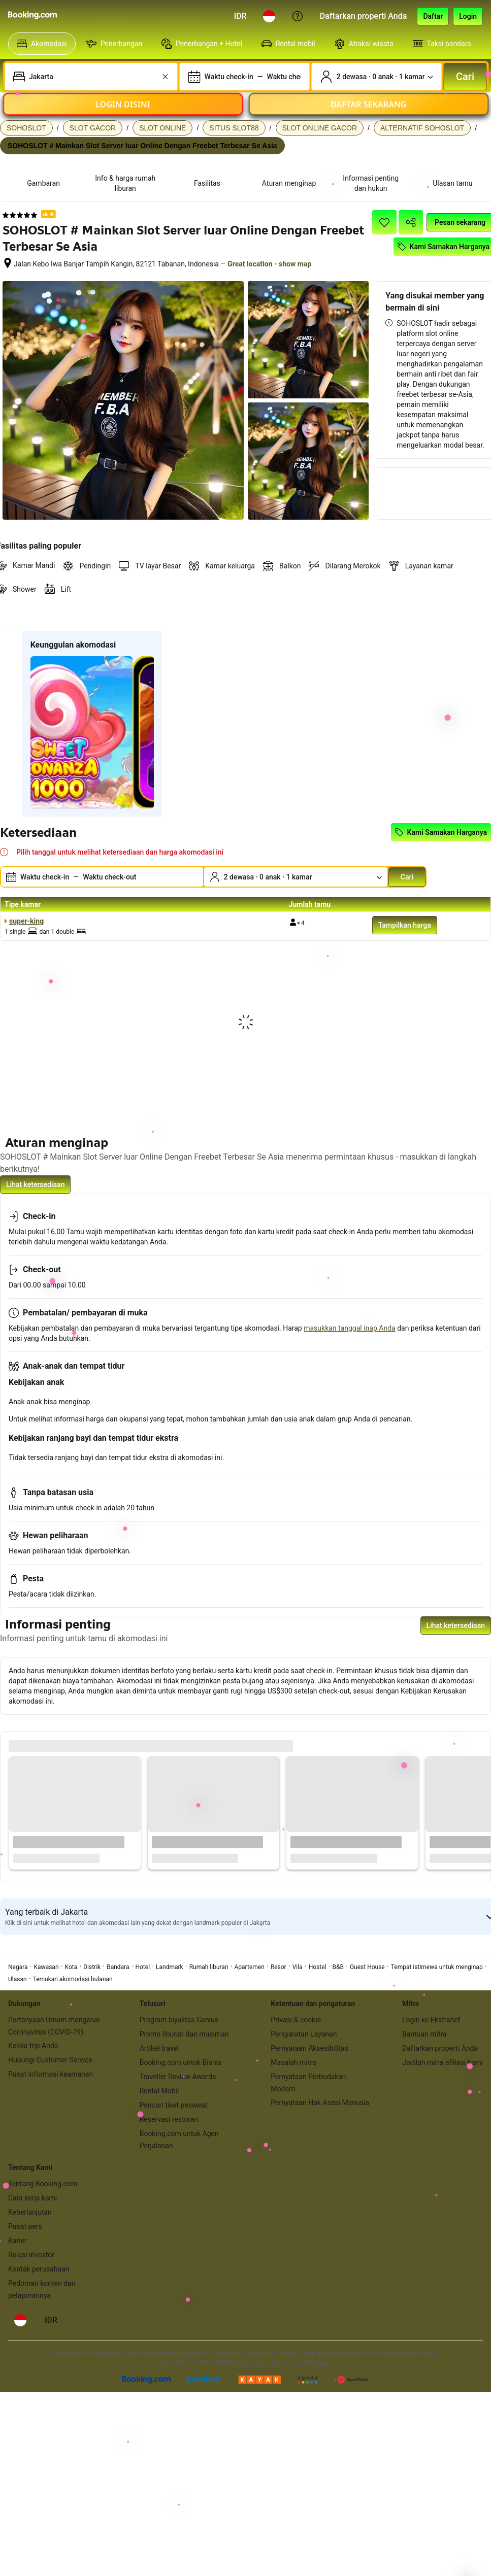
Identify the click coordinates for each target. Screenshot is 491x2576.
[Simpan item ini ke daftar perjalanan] (384, 222)
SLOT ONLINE (162, 128)
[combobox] (92, 76)
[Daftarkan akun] (433, 16)
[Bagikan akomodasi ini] (411, 222)
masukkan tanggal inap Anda (349, 1328)
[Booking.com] (32, 15)
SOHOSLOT (26, 128)
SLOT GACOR (93, 128)
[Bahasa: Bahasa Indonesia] (269, 16)
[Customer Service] (297, 16)
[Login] (468, 16)
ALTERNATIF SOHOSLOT (422, 128)
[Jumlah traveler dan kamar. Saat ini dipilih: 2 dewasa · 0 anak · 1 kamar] (377, 76)
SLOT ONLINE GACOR (319, 128)
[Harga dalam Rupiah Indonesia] (240, 16)
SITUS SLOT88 (233, 128)
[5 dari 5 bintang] (20, 215)
